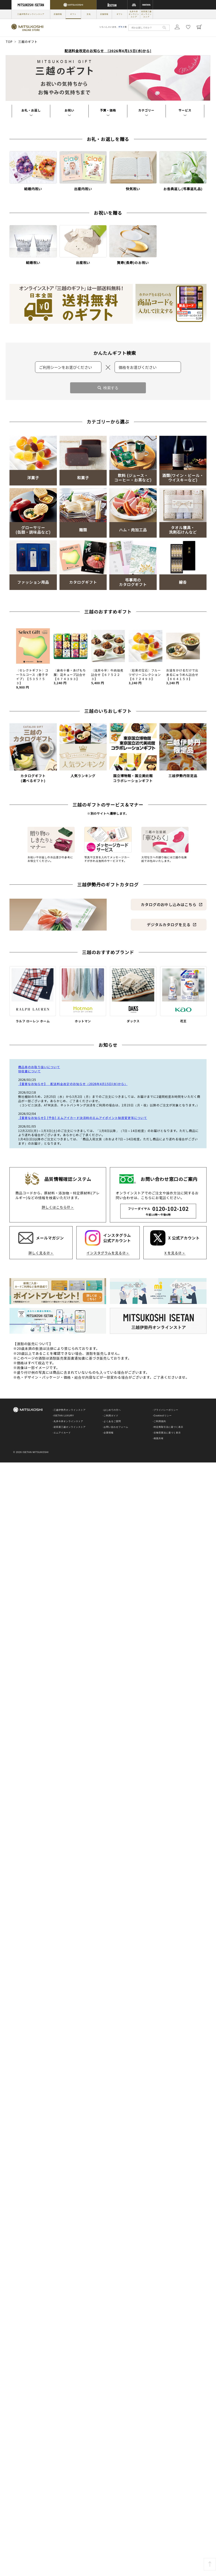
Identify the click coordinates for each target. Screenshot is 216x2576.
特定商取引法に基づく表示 (168, 1427)
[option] (33, 658)
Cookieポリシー (163, 1415)
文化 (89, 14)
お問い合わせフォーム (116, 1427)
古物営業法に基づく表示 (167, 1432)
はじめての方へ (112, 1410)
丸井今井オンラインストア (134, 14)
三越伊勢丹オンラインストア (30, 14)
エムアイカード (62, 1432)
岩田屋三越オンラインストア (146, 14)
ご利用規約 (160, 1421)
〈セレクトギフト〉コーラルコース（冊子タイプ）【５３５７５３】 (32, 679)
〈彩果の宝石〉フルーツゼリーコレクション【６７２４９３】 (145, 676)
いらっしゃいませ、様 (113, 27)
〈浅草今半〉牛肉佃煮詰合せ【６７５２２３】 (107, 676)
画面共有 (159, 1438)
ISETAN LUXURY (64, 1415)
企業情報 (108, 1432)
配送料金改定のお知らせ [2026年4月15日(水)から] (108, 50)
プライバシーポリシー (166, 1410)
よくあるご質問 (112, 1421)
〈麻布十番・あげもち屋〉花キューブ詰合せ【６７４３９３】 (70, 676)
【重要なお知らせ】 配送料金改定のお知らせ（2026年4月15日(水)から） (73, 1083)
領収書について (29, 1071)
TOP (9, 41)
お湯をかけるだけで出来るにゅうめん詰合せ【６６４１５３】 (182, 676)
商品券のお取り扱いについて (39, 1067)
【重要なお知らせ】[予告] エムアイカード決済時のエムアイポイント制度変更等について (82, 1117)
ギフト (73, 14)
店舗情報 (58, 14)
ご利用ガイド (111, 1415)
